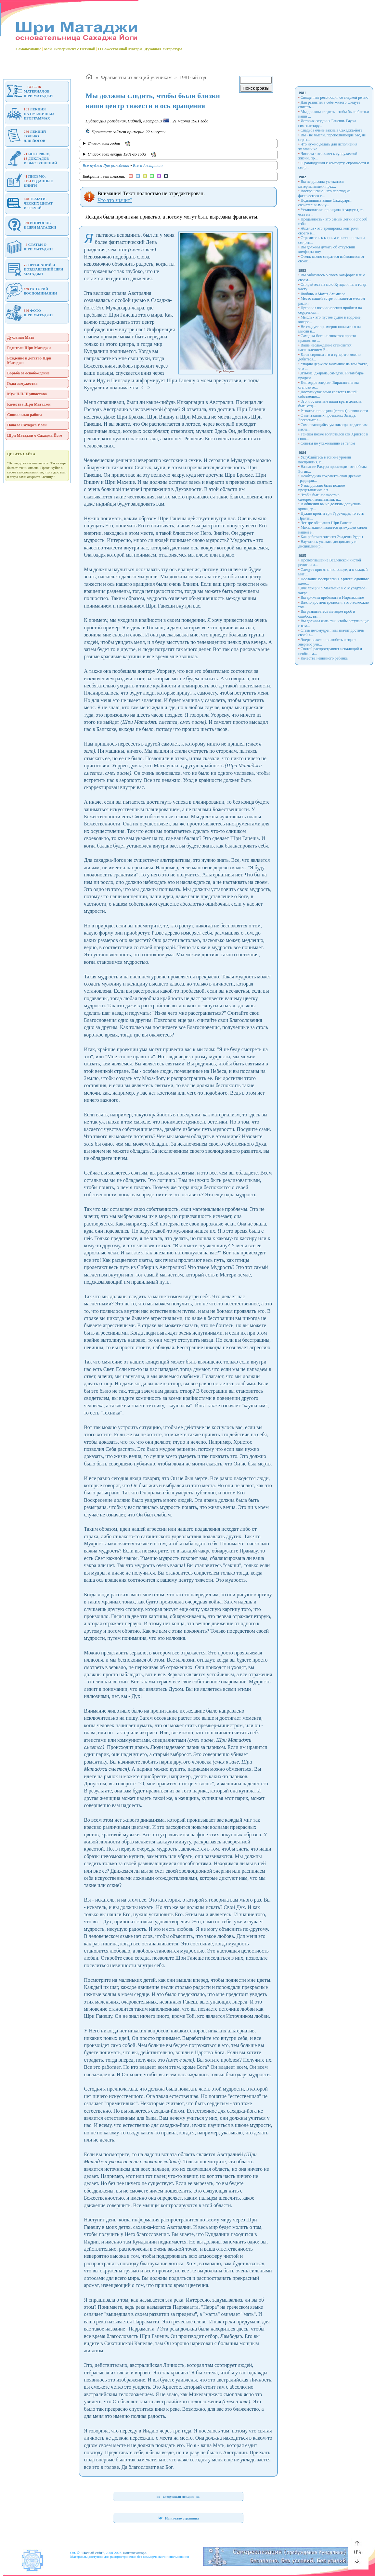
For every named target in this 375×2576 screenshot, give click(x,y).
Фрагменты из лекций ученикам (136, 77)
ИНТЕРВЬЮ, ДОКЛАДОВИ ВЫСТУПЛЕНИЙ (31, 158)
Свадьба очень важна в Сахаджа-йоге (331, 130)
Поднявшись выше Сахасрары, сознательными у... (325, 202)
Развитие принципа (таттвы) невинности (334, 410)
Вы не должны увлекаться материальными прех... (321, 183)
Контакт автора (134, 2553)
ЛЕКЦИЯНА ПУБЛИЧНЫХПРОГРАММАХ (30, 113)
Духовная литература (163, 49)
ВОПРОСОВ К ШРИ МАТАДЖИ (31, 225)
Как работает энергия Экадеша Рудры (332, 536)
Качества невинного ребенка (324, 658)
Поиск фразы (256, 88)
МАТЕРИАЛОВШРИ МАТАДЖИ (29, 91)
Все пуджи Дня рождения (106, 165)
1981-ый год (192, 77)
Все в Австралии (148, 165)
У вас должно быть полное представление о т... (321, 487)
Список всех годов (104, 143)
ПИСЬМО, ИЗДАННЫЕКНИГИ (29, 180)
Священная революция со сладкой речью (335, 97)
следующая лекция (178, 2496)
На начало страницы (178, 2518)
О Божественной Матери (120, 49)
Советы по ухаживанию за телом (328, 443)
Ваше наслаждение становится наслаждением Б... (325, 347)
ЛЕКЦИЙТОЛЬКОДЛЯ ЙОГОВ (26, 136)
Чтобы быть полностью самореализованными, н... (319, 497)
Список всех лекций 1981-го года (117, 154)
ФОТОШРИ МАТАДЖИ (29, 313)
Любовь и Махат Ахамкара (323, 294)
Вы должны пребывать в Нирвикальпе (332, 597)
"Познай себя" (92, 2553)
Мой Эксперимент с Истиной (69, 49)
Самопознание (28, 49)
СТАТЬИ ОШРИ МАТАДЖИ (29, 247)
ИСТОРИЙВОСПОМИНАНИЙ (31, 291)
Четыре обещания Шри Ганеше (327, 523)
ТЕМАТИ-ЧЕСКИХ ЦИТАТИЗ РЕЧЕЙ (29, 203)
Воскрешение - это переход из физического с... (324, 193)
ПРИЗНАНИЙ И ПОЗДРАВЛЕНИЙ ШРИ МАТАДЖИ (34, 269)
